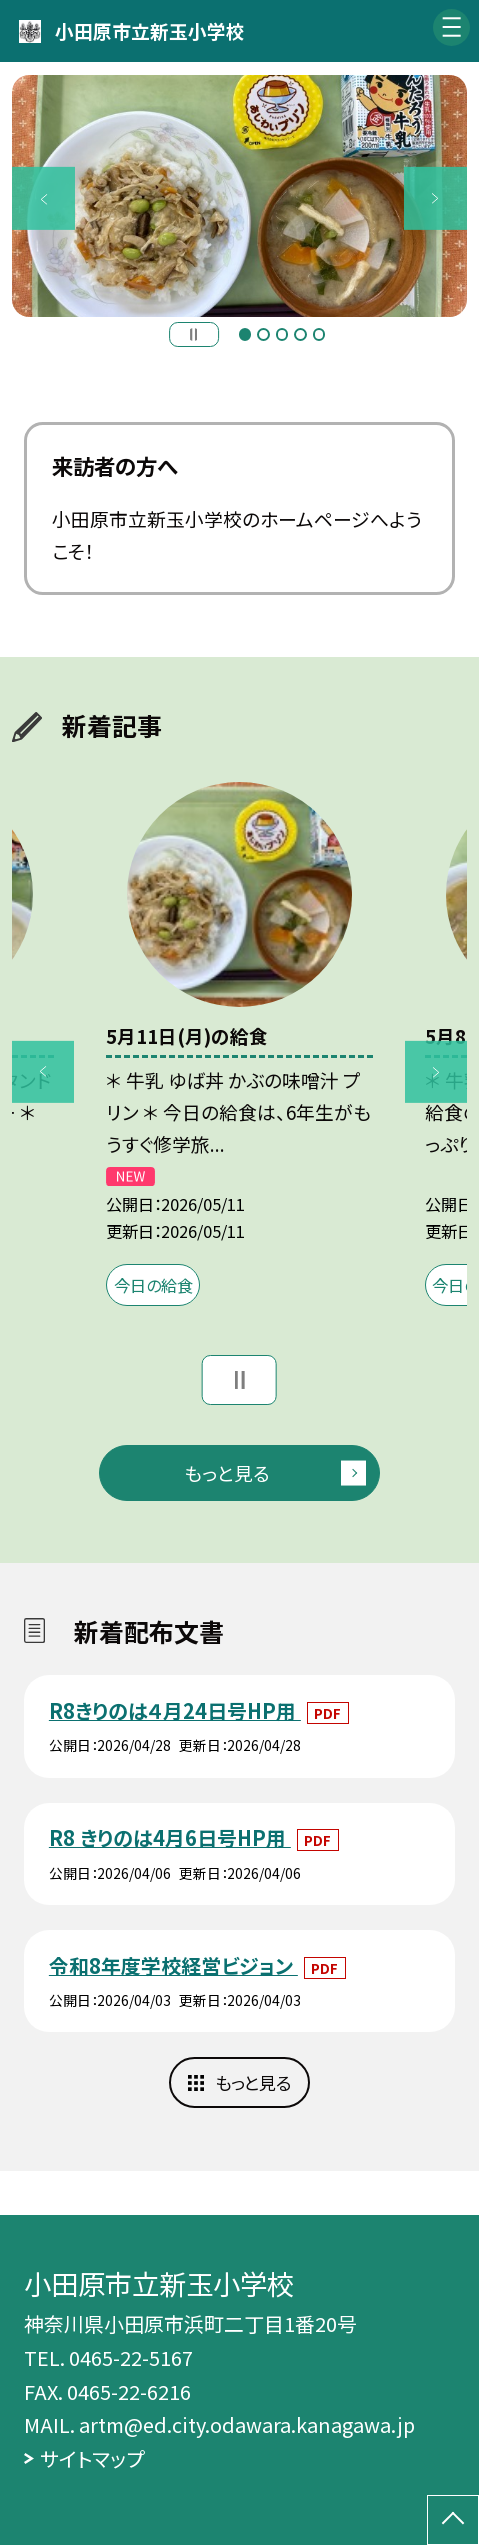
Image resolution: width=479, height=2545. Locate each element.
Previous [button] (43, 198)
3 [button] (282, 334)
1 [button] (245, 334)
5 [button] (319, 334)
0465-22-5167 (131, 2357)
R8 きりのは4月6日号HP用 (170, 1837)
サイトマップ (92, 2458)
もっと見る (227, 1472)
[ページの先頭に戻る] (453, 2520)
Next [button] (435, 198)
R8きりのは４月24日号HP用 (175, 1710)
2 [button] (263, 334)
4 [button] (300, 334)
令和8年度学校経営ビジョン (173, 1965)
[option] (239, 196)
